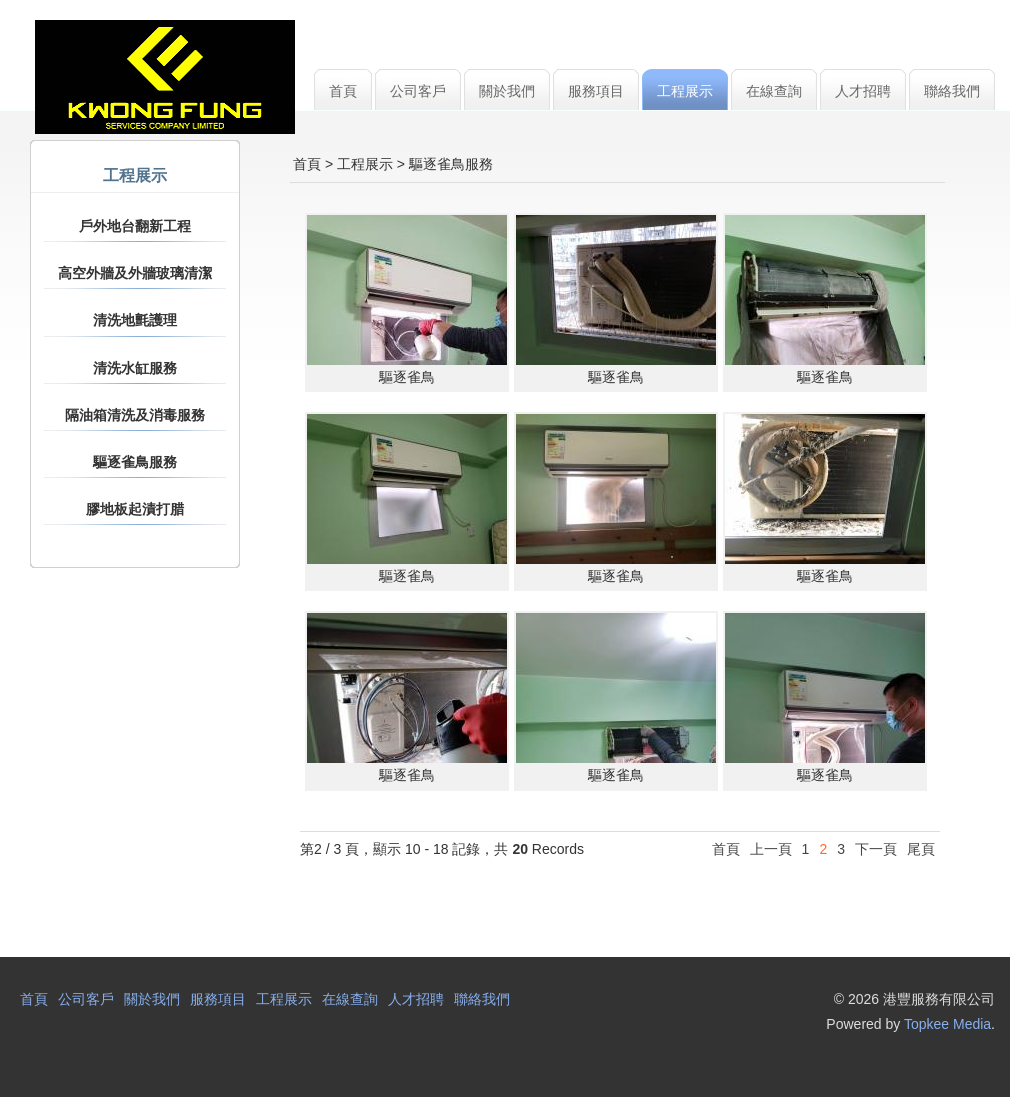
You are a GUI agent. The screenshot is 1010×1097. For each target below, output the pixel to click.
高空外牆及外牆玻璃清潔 (135, 273)
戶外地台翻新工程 (135, 226)
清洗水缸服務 (135, 368)
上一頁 (771, 849)
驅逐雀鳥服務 (135, 462)
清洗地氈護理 (135, 320)
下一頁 (876, 849)
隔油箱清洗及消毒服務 (135, 415)
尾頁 (921, 849)
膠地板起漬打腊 (135, 509)
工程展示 (365, 164)
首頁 (307, 164)
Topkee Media (947, 1024)
